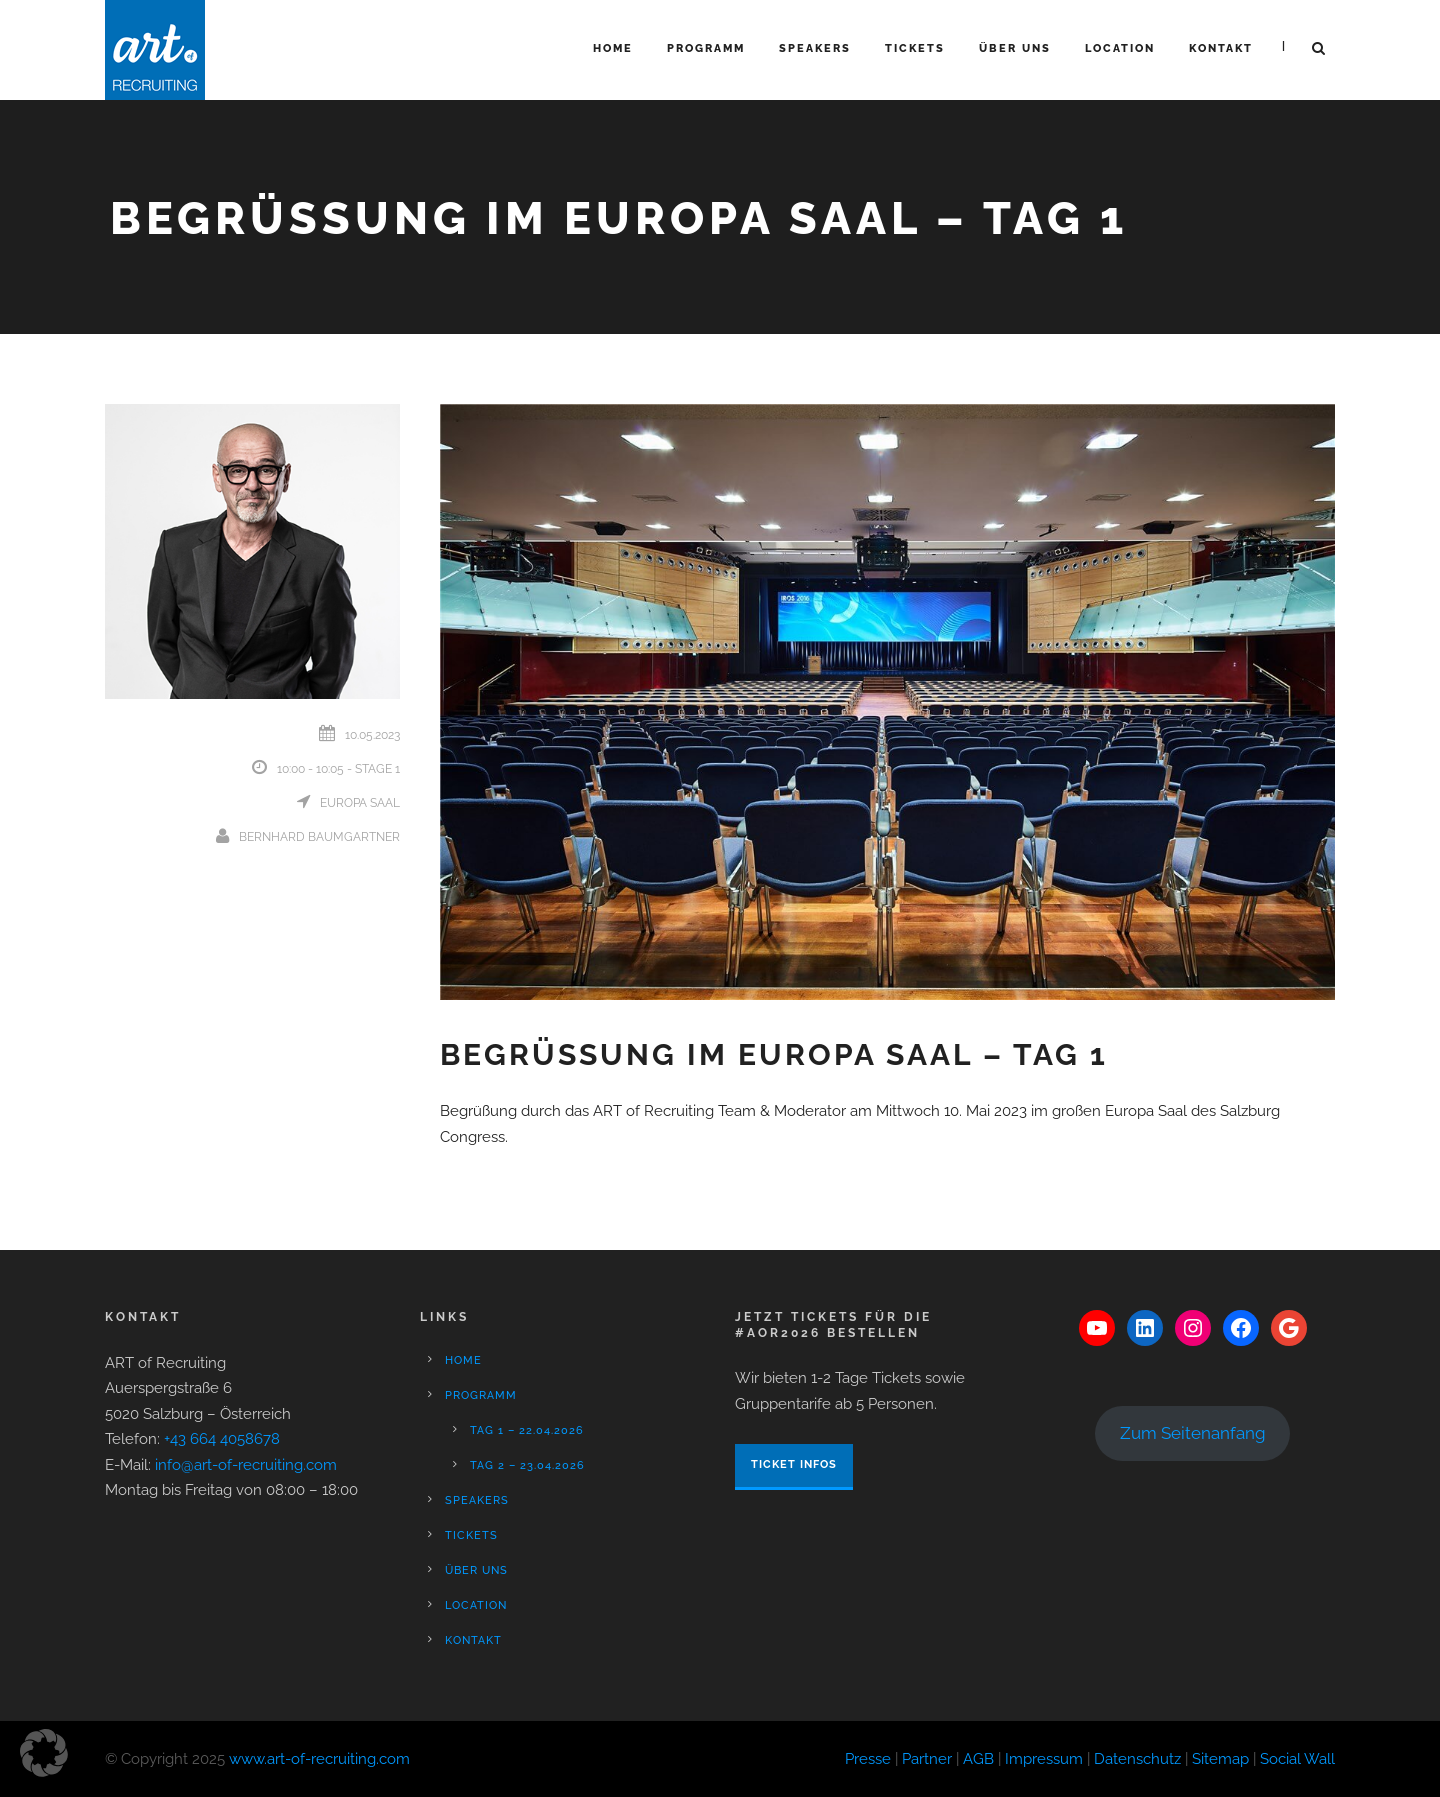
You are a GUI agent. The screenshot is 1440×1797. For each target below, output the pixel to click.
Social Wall (1297, 1759)
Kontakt (1221, 48)
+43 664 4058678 (222, 1439)
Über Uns (1015, 48)
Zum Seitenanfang (1193, 1433)
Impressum (1044, 1759)
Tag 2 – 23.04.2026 (527, 1465)
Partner (927, 1759)
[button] (44, 1753)
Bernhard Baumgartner (319, 837)
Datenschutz (1137, 1759)
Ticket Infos (794, 1464)
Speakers (815, 48)
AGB (978, 1759)
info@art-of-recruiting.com (246, 1465)
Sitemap (1220, 1759)
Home (613, 48)
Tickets (915, 48)
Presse (868, 1759)
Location (1120, 48)
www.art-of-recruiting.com (319, 1759)
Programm (706, 48)
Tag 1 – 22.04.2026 (527, 1430)
